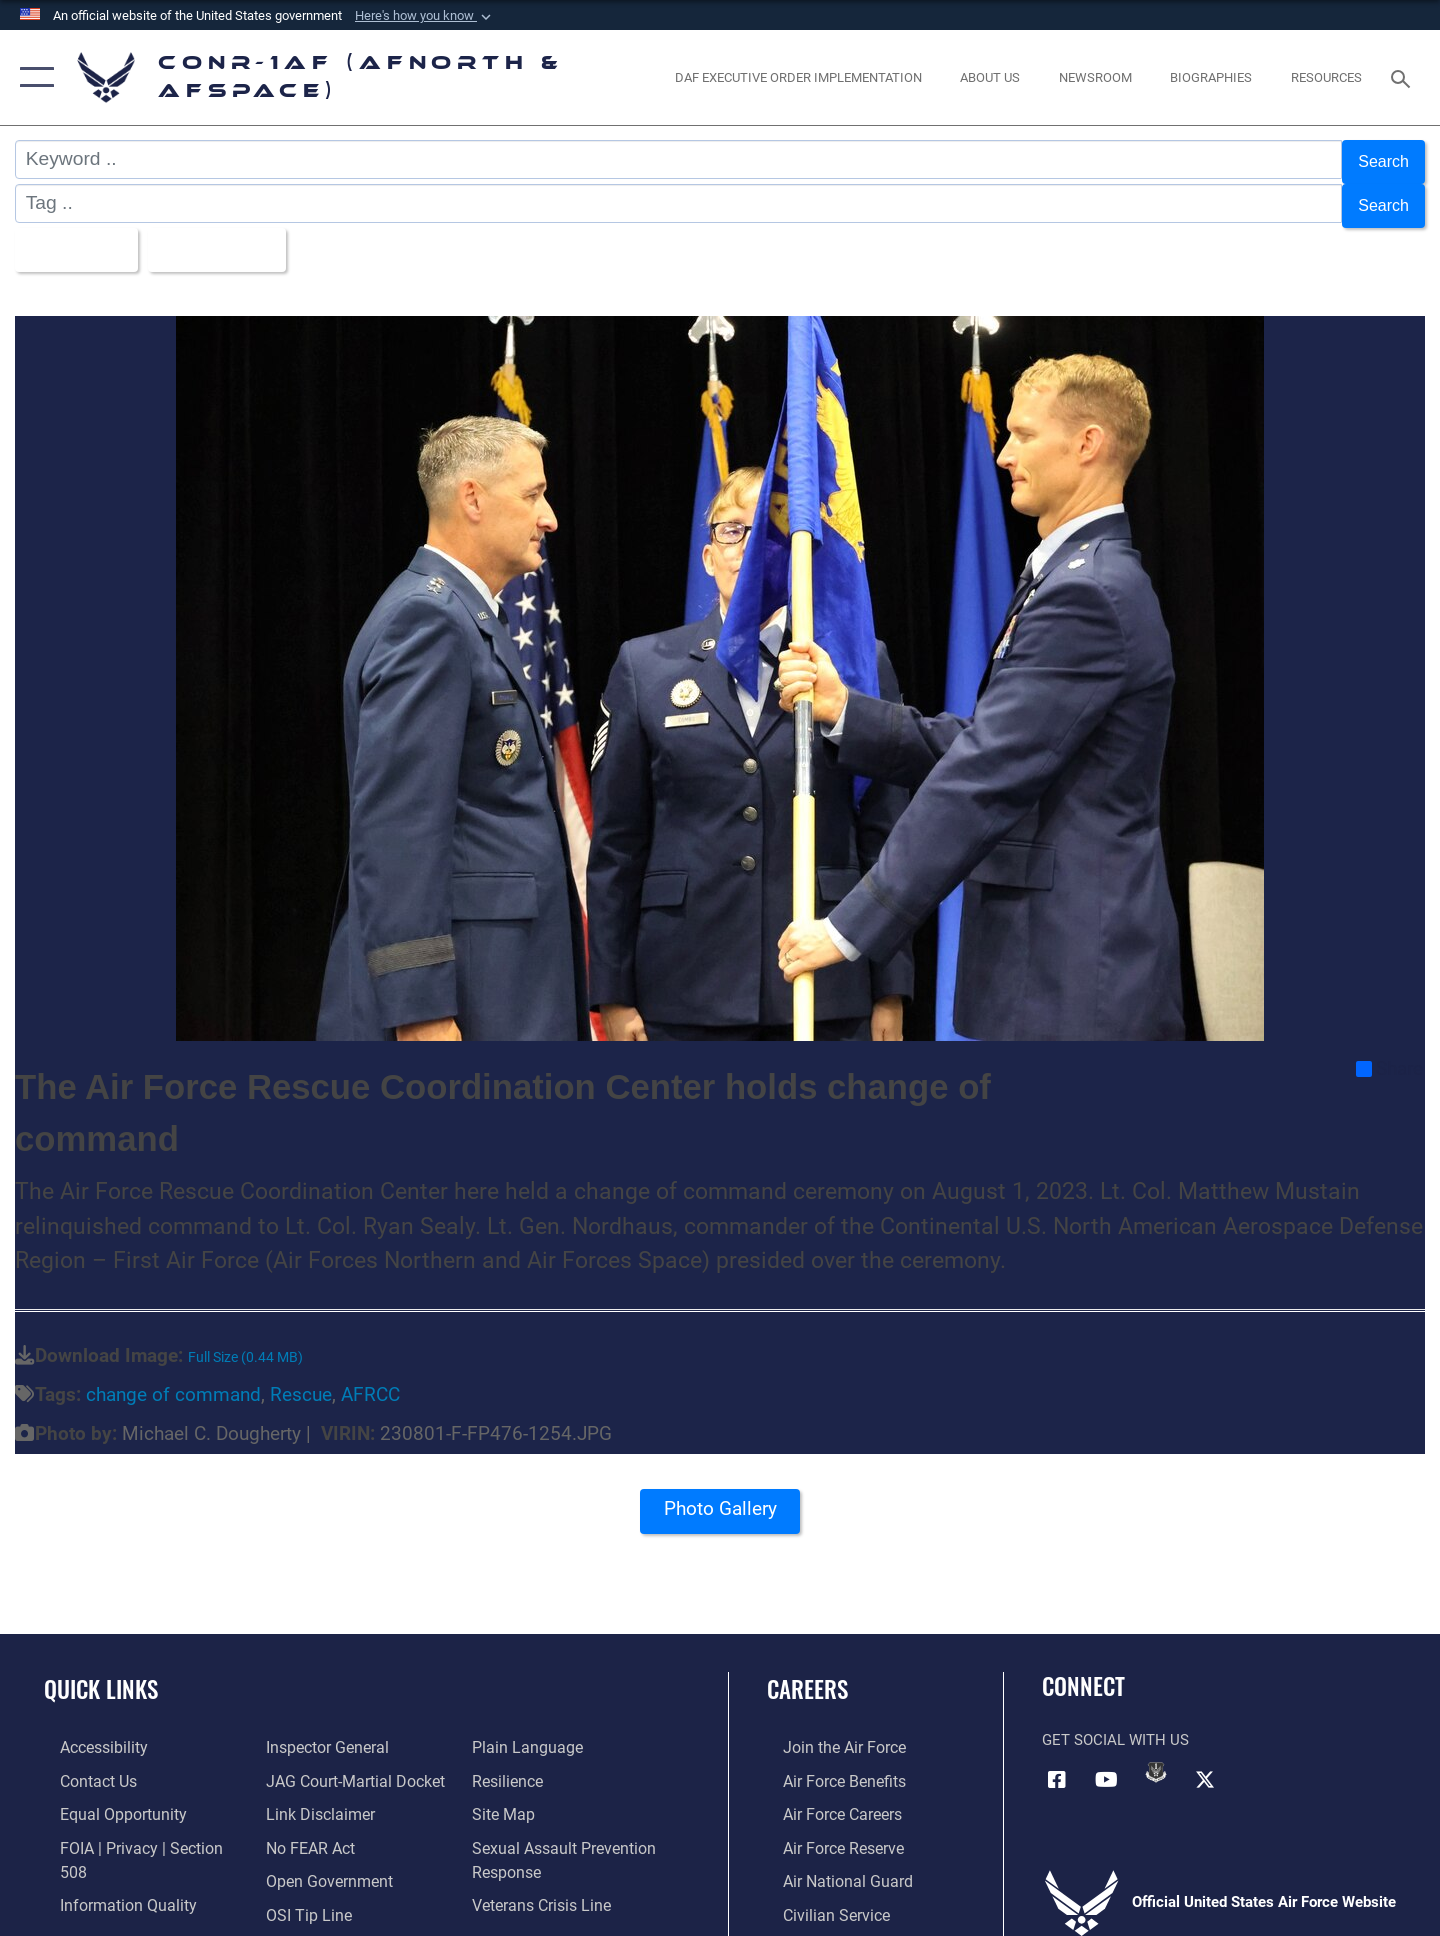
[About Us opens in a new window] (990, 77)
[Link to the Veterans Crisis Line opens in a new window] (544, 1852)
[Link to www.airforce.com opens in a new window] (826, 1731)
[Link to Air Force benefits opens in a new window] (826, 1763)
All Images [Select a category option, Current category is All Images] (78, 236)
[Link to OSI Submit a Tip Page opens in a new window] (301, 1862)
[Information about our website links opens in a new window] (313, 1763)
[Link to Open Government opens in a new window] (320, 1829)
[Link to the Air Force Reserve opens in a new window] (826, 1829)
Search (1378, 159)
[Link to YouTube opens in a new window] (1107, 1762)
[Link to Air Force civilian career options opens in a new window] (818, 1894)
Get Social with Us (1115, 1724)
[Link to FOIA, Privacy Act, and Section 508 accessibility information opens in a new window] (135, 1829)
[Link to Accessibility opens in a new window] (87, 1731)
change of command (173, 1378)
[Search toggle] (1403, 77)
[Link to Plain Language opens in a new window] (311, 1894)
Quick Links (101, 1673)
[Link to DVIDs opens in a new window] (1156, 1756)
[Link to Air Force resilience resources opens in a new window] (511, 1731)
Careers (807, 1673)
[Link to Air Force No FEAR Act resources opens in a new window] (304, 1796)
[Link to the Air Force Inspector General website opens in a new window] (103, 1894)
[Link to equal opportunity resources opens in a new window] (103, 1796)
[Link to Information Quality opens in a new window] (108, 1862)
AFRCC (370, 1378)
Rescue (301, 1378)
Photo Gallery (720, 1498)
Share (1389, 1053)
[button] (425, 16)
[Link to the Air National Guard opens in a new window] (828, 1862)
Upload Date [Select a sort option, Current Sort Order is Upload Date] (239, 236)
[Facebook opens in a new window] (1057, 1762)
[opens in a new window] (798, 77)
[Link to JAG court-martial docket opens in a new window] (347, 1731)
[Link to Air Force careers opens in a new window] (825, 1796)
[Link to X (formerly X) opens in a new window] (1205, 1762)
